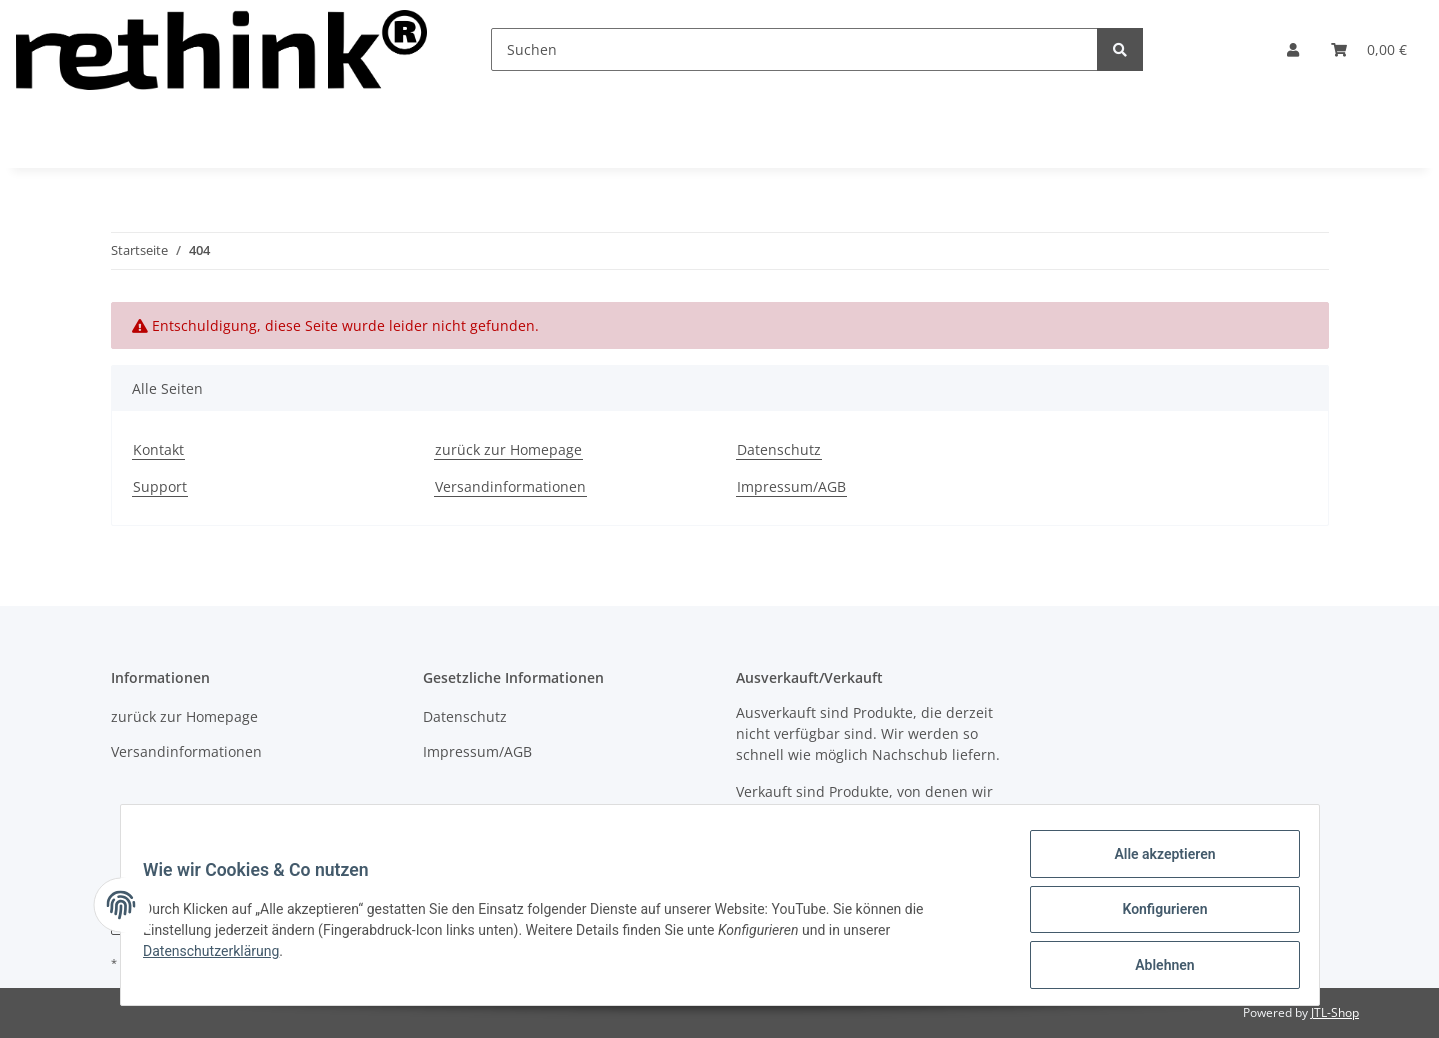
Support (160, 486)
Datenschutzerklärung (221, 957)
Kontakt (158, 449)
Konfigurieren (1155, 915)
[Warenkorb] (1369, 49)
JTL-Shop (1335, 1012)
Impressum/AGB (791, 486)
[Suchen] (794, 49)
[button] (1293, 49)
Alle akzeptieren (1155, 863)
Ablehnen (1155, 967)
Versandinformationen (510, 486)
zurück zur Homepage (508, 449)
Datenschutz (779, 449)
